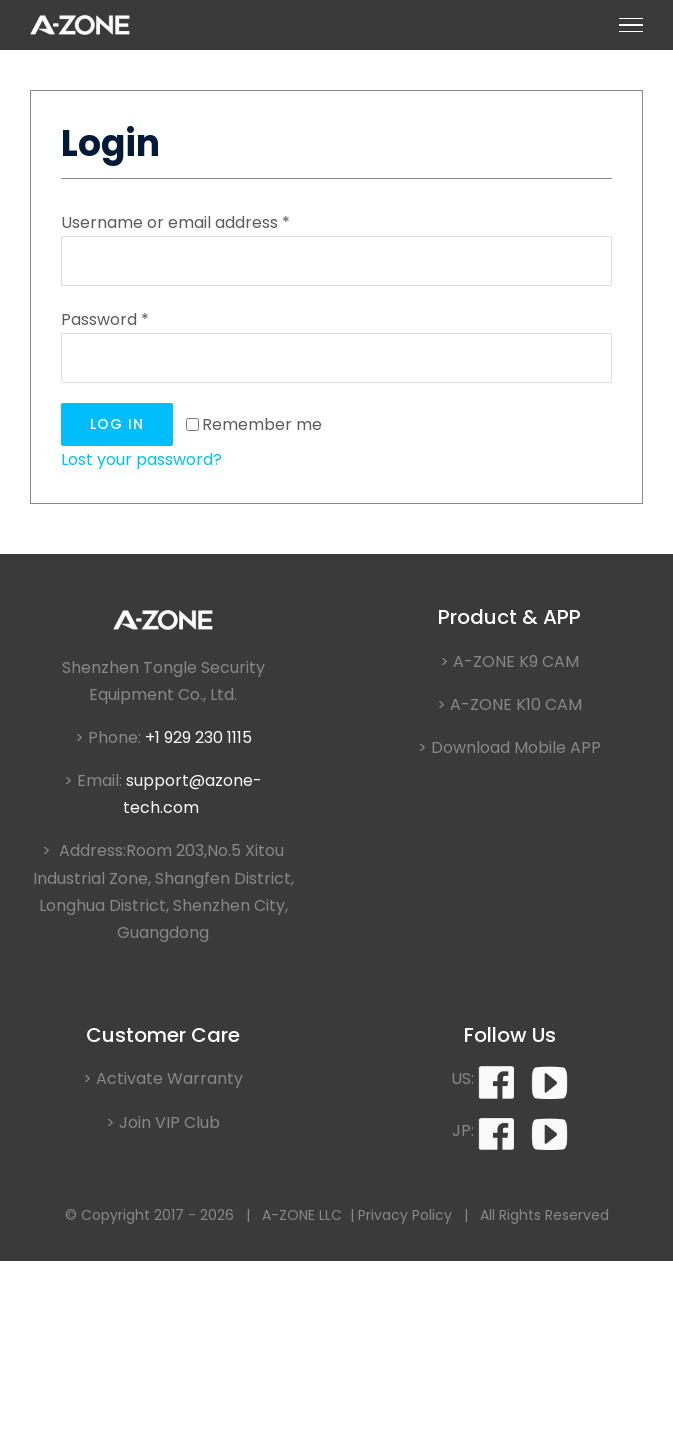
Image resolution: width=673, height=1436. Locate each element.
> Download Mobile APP (509, 747)
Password (105, 319)
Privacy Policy (405, 1215)
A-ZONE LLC (302, 1215)
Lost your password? (141, 459)
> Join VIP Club (163, 1122)
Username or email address (175, 222)
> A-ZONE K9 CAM (509, 661)
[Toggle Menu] (631, 25)
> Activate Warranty (163, 1078)
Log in (117, 424)
